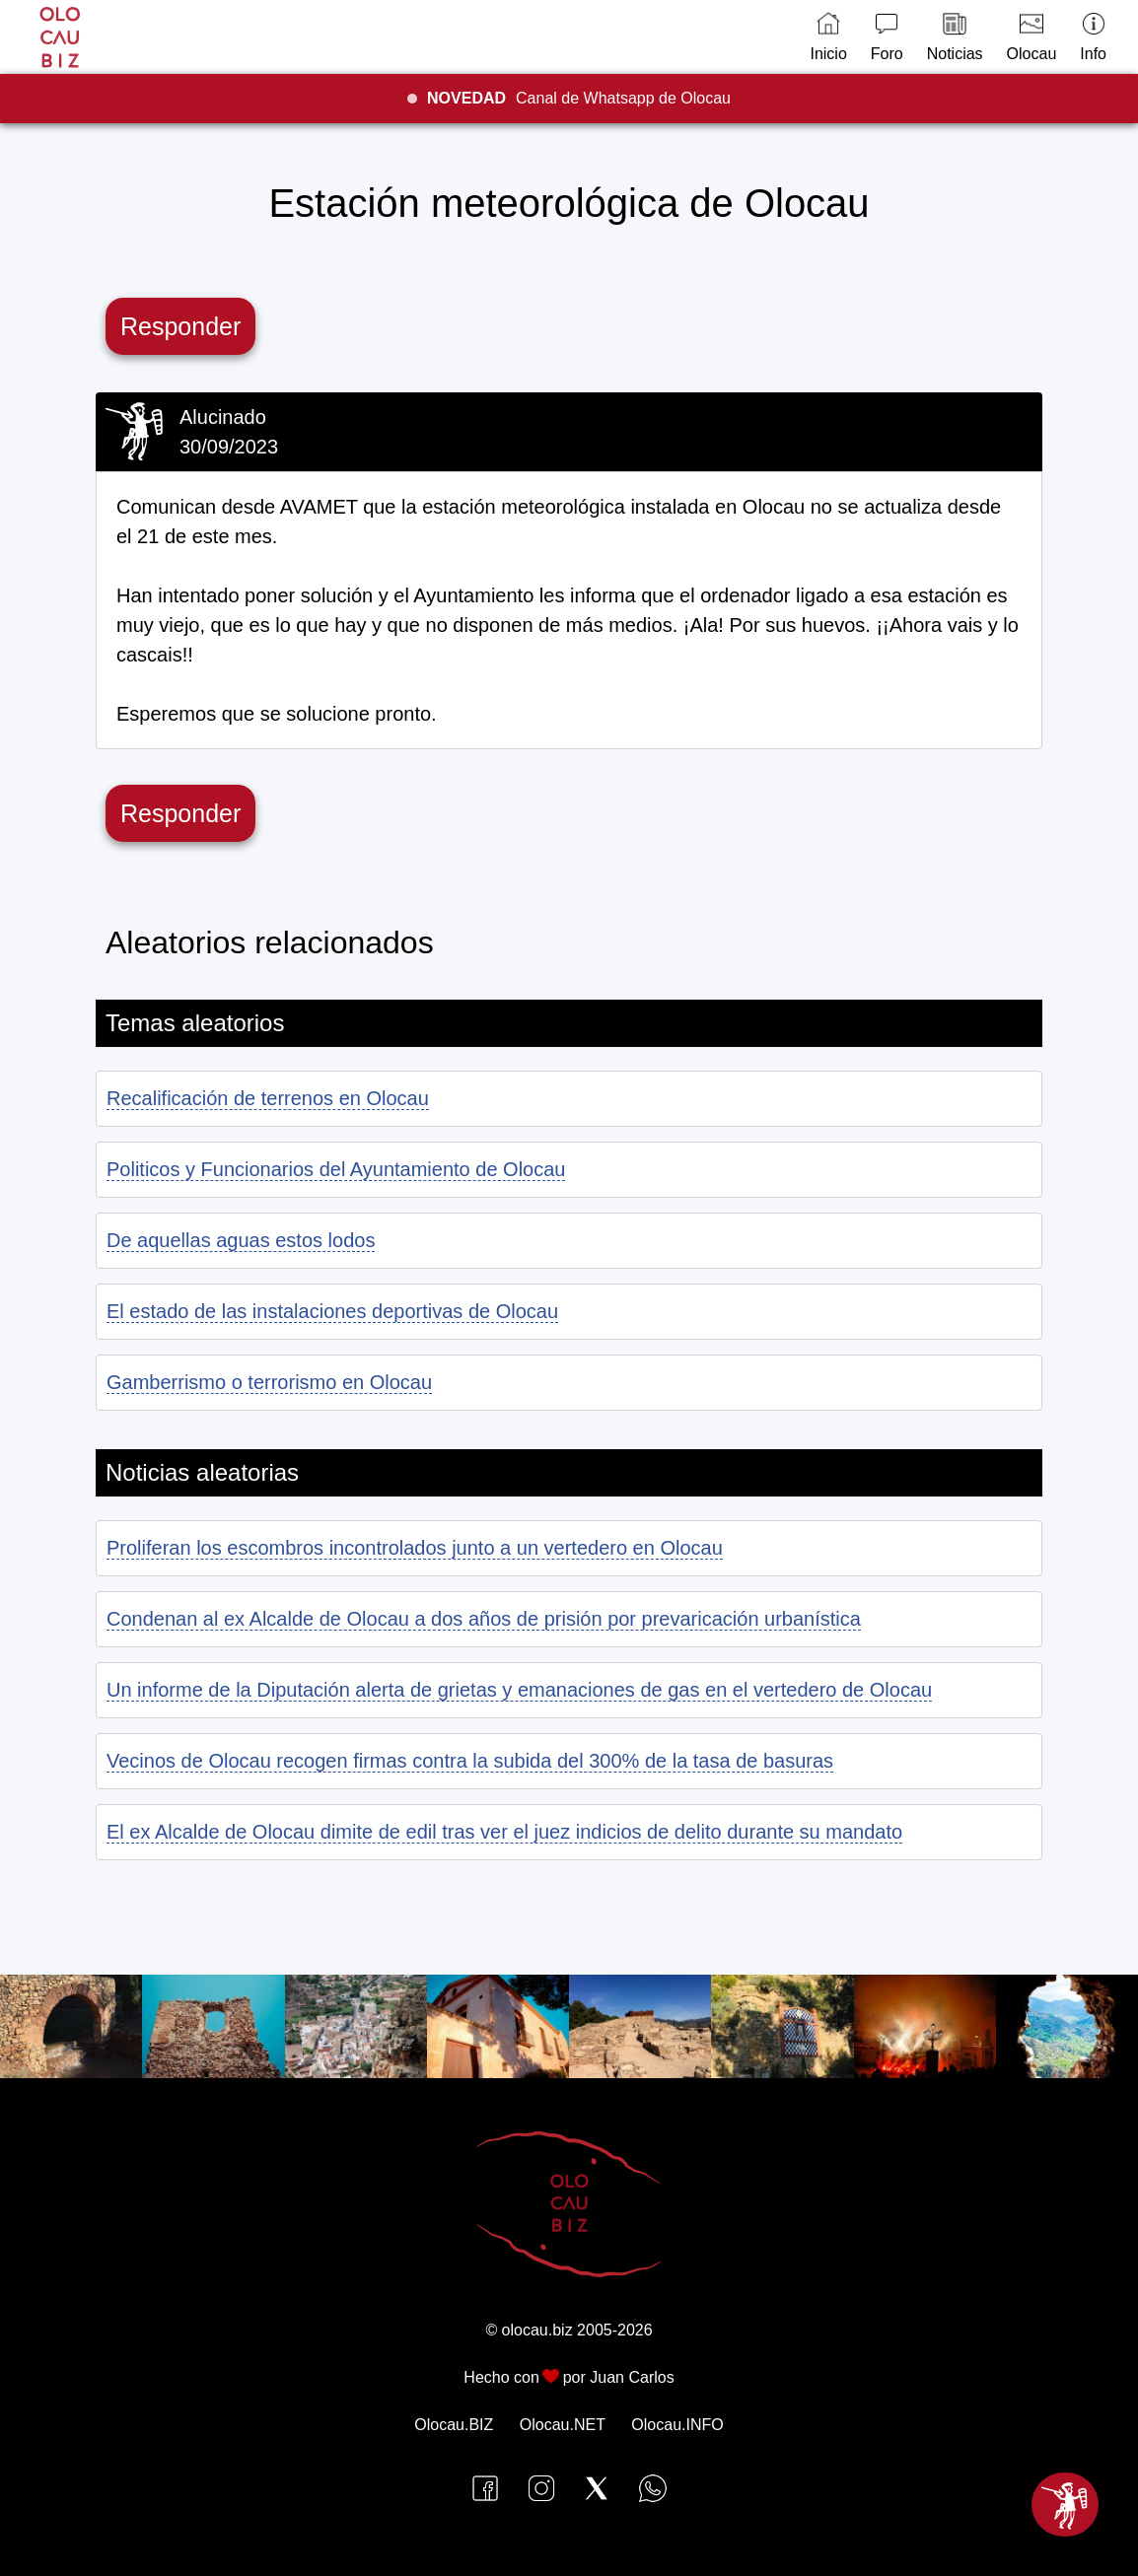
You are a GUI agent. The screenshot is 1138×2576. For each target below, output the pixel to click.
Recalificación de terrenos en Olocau (268, 1098)
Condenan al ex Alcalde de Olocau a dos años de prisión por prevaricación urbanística (484, 1619)
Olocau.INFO (677, 2424)
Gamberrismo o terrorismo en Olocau (269, 1382)
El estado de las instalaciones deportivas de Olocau (332, 1311)
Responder (180, 326)
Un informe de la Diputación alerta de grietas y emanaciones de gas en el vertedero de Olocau (519, 1690)
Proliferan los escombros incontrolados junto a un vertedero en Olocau (415, 1548)
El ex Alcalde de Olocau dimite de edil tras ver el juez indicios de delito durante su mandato (504, 1832)
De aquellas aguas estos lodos (241, 1240)
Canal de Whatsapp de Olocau (579, 98)
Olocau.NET (562, 2424)
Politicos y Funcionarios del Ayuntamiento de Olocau (336, 1169)
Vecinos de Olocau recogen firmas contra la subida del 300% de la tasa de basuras (470, 1761)
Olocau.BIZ (453, 2424)
